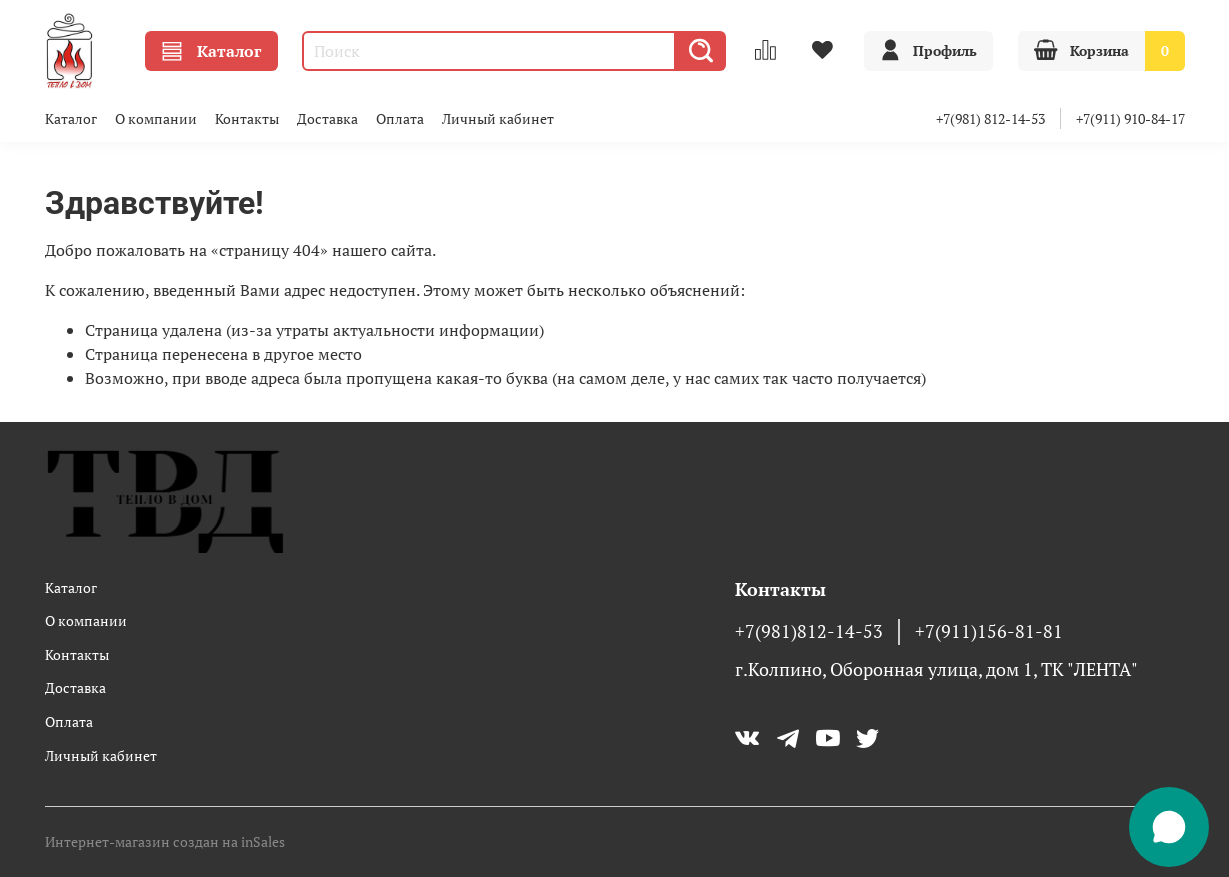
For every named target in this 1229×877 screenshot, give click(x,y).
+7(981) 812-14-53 (990, 118)
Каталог (211, 51)
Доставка (327, 118)
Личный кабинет (498, 118)
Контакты (247, 118)
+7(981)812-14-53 (809, 631)
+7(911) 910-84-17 (1130, 118)
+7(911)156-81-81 (989, 631)
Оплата (400, 118)
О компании (156, 118)
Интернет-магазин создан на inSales (165, 841)
